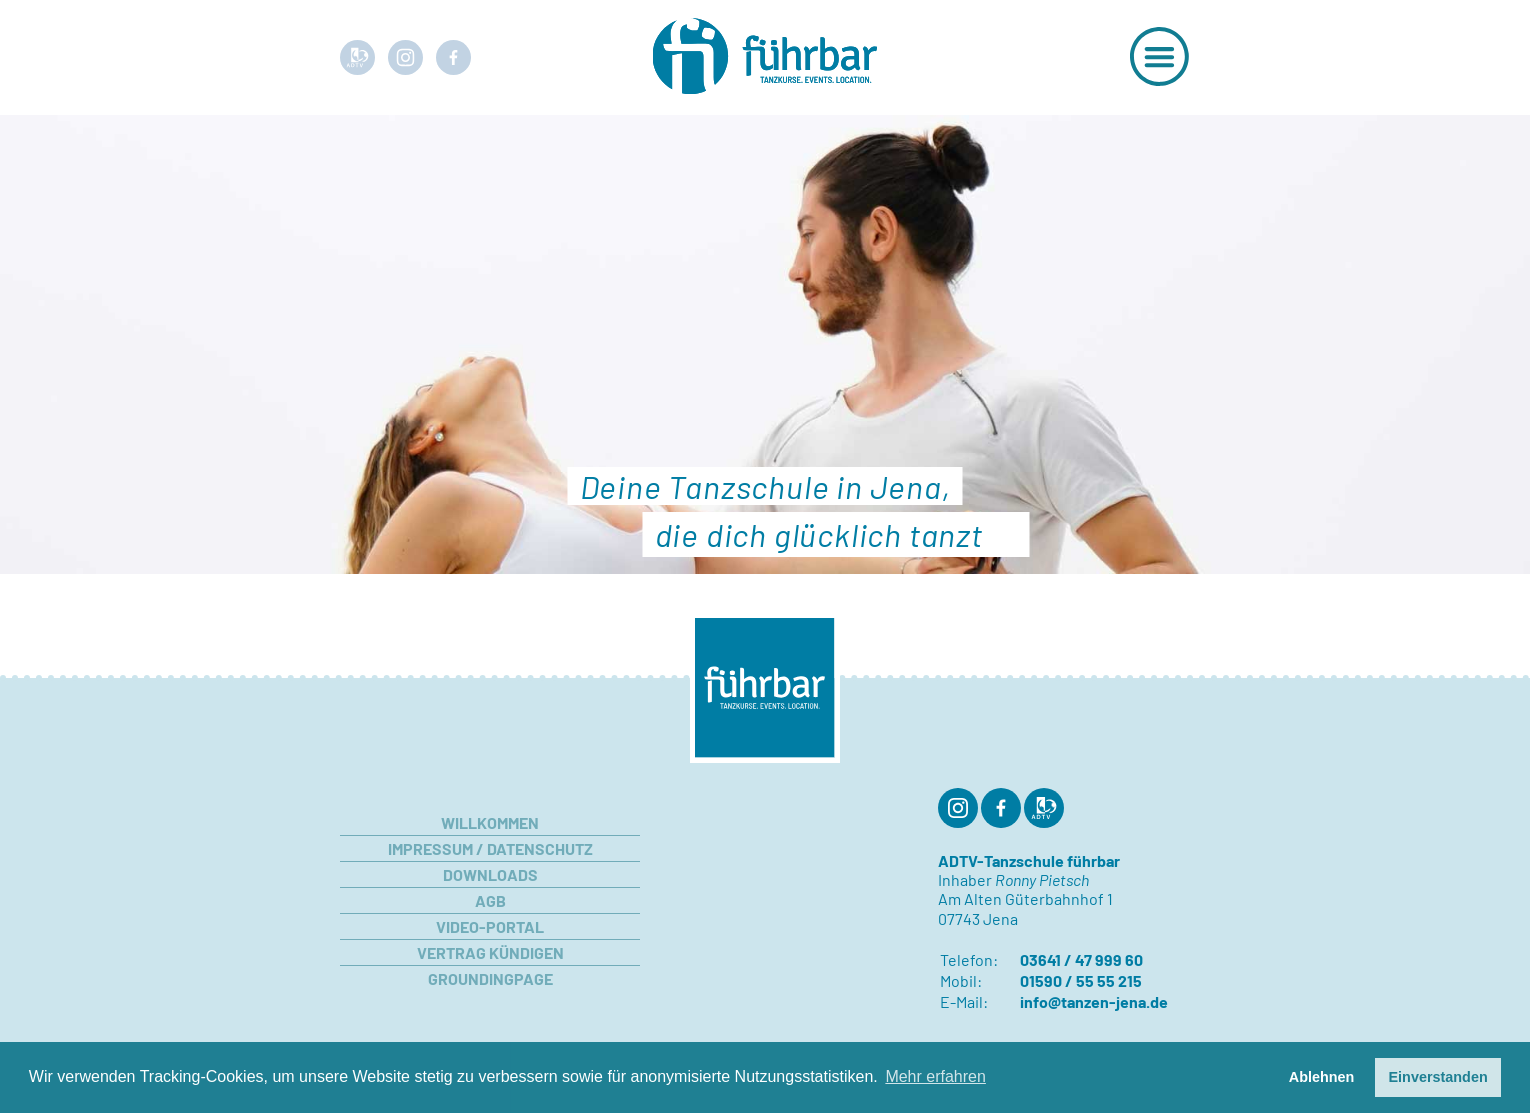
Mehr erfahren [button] (935, 1076)
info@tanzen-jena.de (1094, 1001)
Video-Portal (490, 926)
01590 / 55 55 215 (1081, 980)
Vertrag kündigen (490, 952)
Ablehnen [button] (1322, 1077)
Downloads (490, 874)
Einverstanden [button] (1438, 1077)
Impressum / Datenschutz (490, 848)
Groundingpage (490, 978)
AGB (490, 900)
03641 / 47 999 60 (1081, 959)
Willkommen (490, 822)
